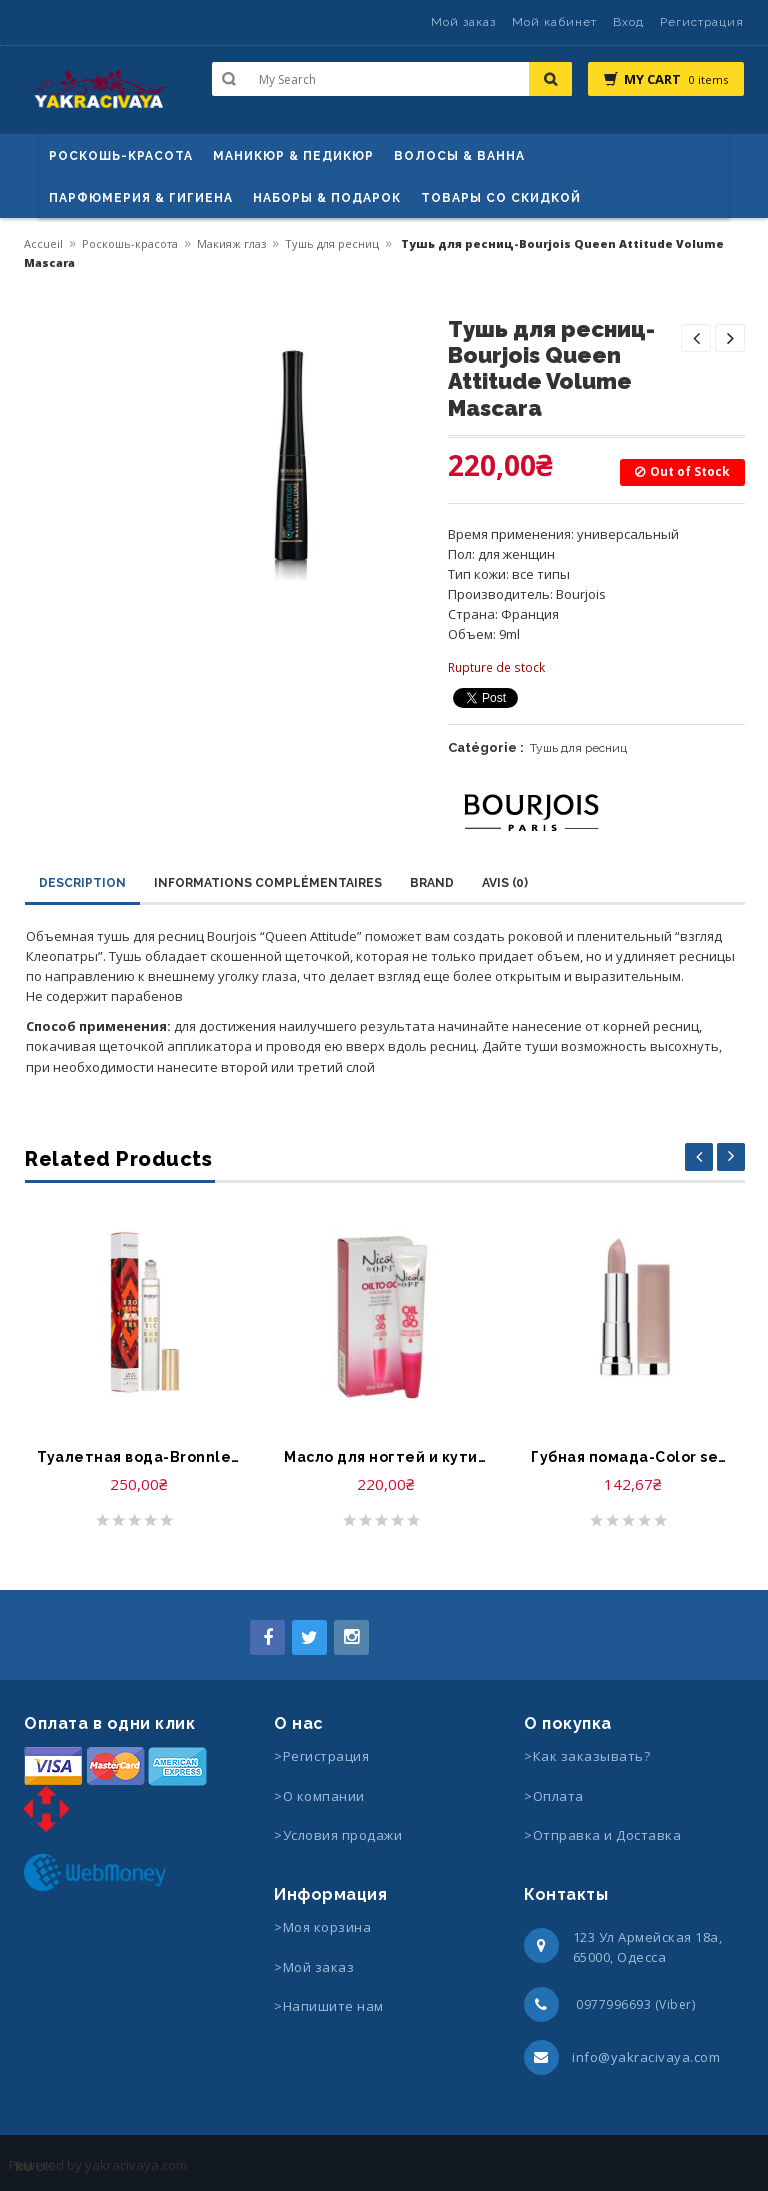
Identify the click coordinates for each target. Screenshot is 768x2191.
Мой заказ (463, 22)
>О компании (319, 1796)
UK (44, 2166)
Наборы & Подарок (327, 198)
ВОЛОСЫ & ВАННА (459, 156)
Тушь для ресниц (332, 243)
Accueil (43, 243)
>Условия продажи (340, 1835)
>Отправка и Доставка (602, 1835)
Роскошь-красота (121, 156)
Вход (628, 22)
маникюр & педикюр (293, 156)
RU (24, 2166)
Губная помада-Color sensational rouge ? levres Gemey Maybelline (632, 1457)
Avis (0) (505, 883)
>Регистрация (321, 1756)
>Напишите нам (329, 2006)
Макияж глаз (231, 243)
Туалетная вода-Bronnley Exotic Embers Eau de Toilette (138, 1457)
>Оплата (554, 1796)
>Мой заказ (314, 1967)
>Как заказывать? (587, 1756)
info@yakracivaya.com (646, 2057)
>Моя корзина (322, 1927)
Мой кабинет (554, 22)
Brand (432, 883)
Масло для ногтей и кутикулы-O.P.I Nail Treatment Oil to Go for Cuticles (385, 1457)
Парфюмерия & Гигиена (141, 198)
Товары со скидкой (501, 198)
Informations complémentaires (268, 883)
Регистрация (702, 22)
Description (82, 883)
